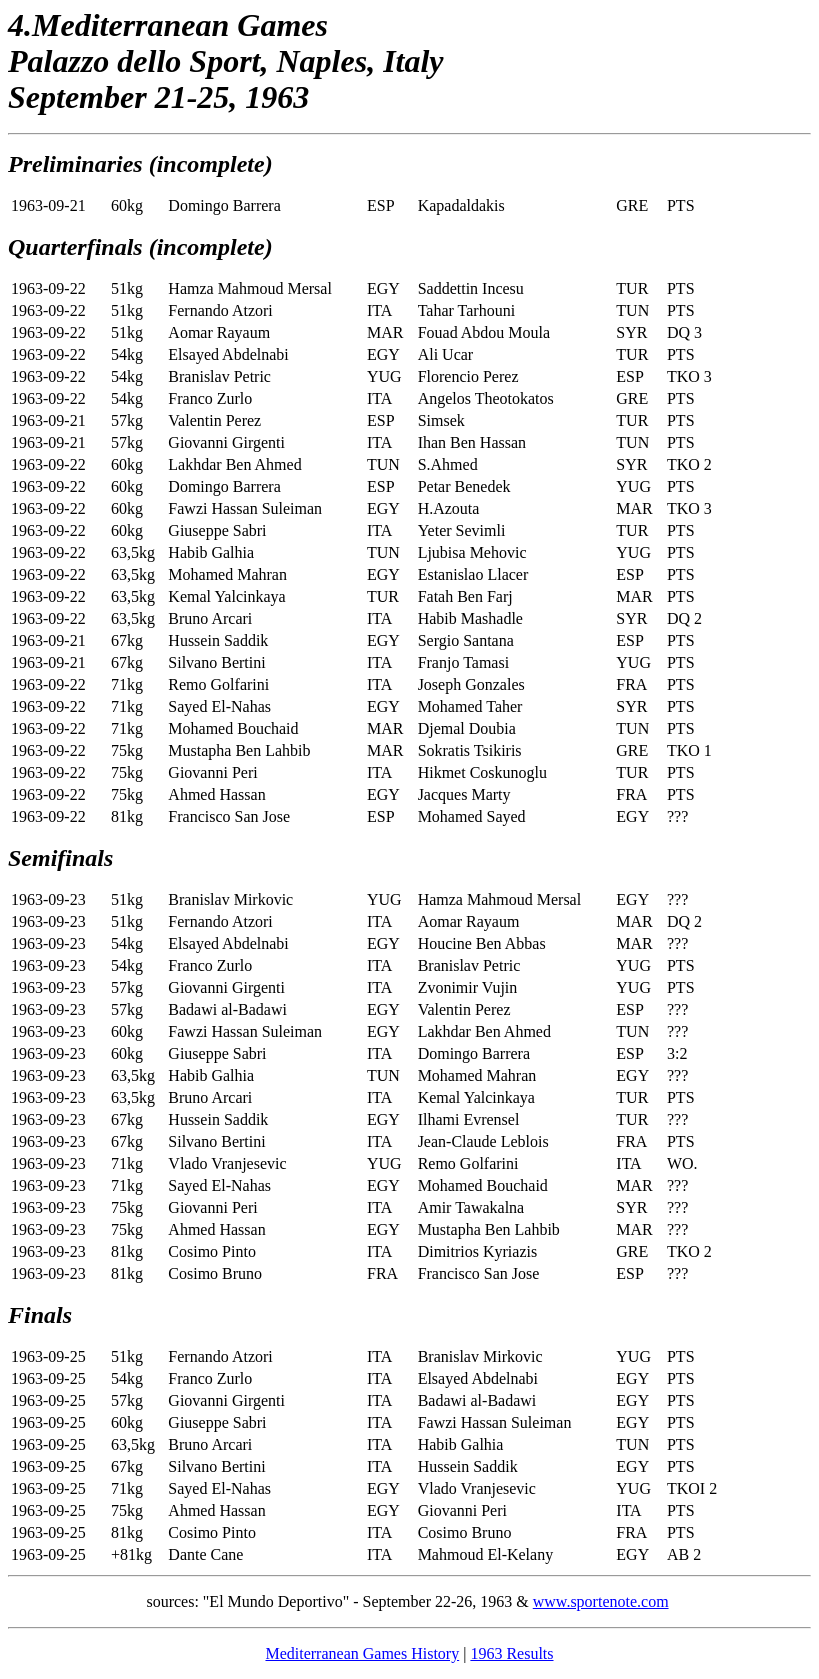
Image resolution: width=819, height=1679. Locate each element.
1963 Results (511, 1653)
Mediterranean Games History (362, 1653)
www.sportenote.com (601, 1601)
